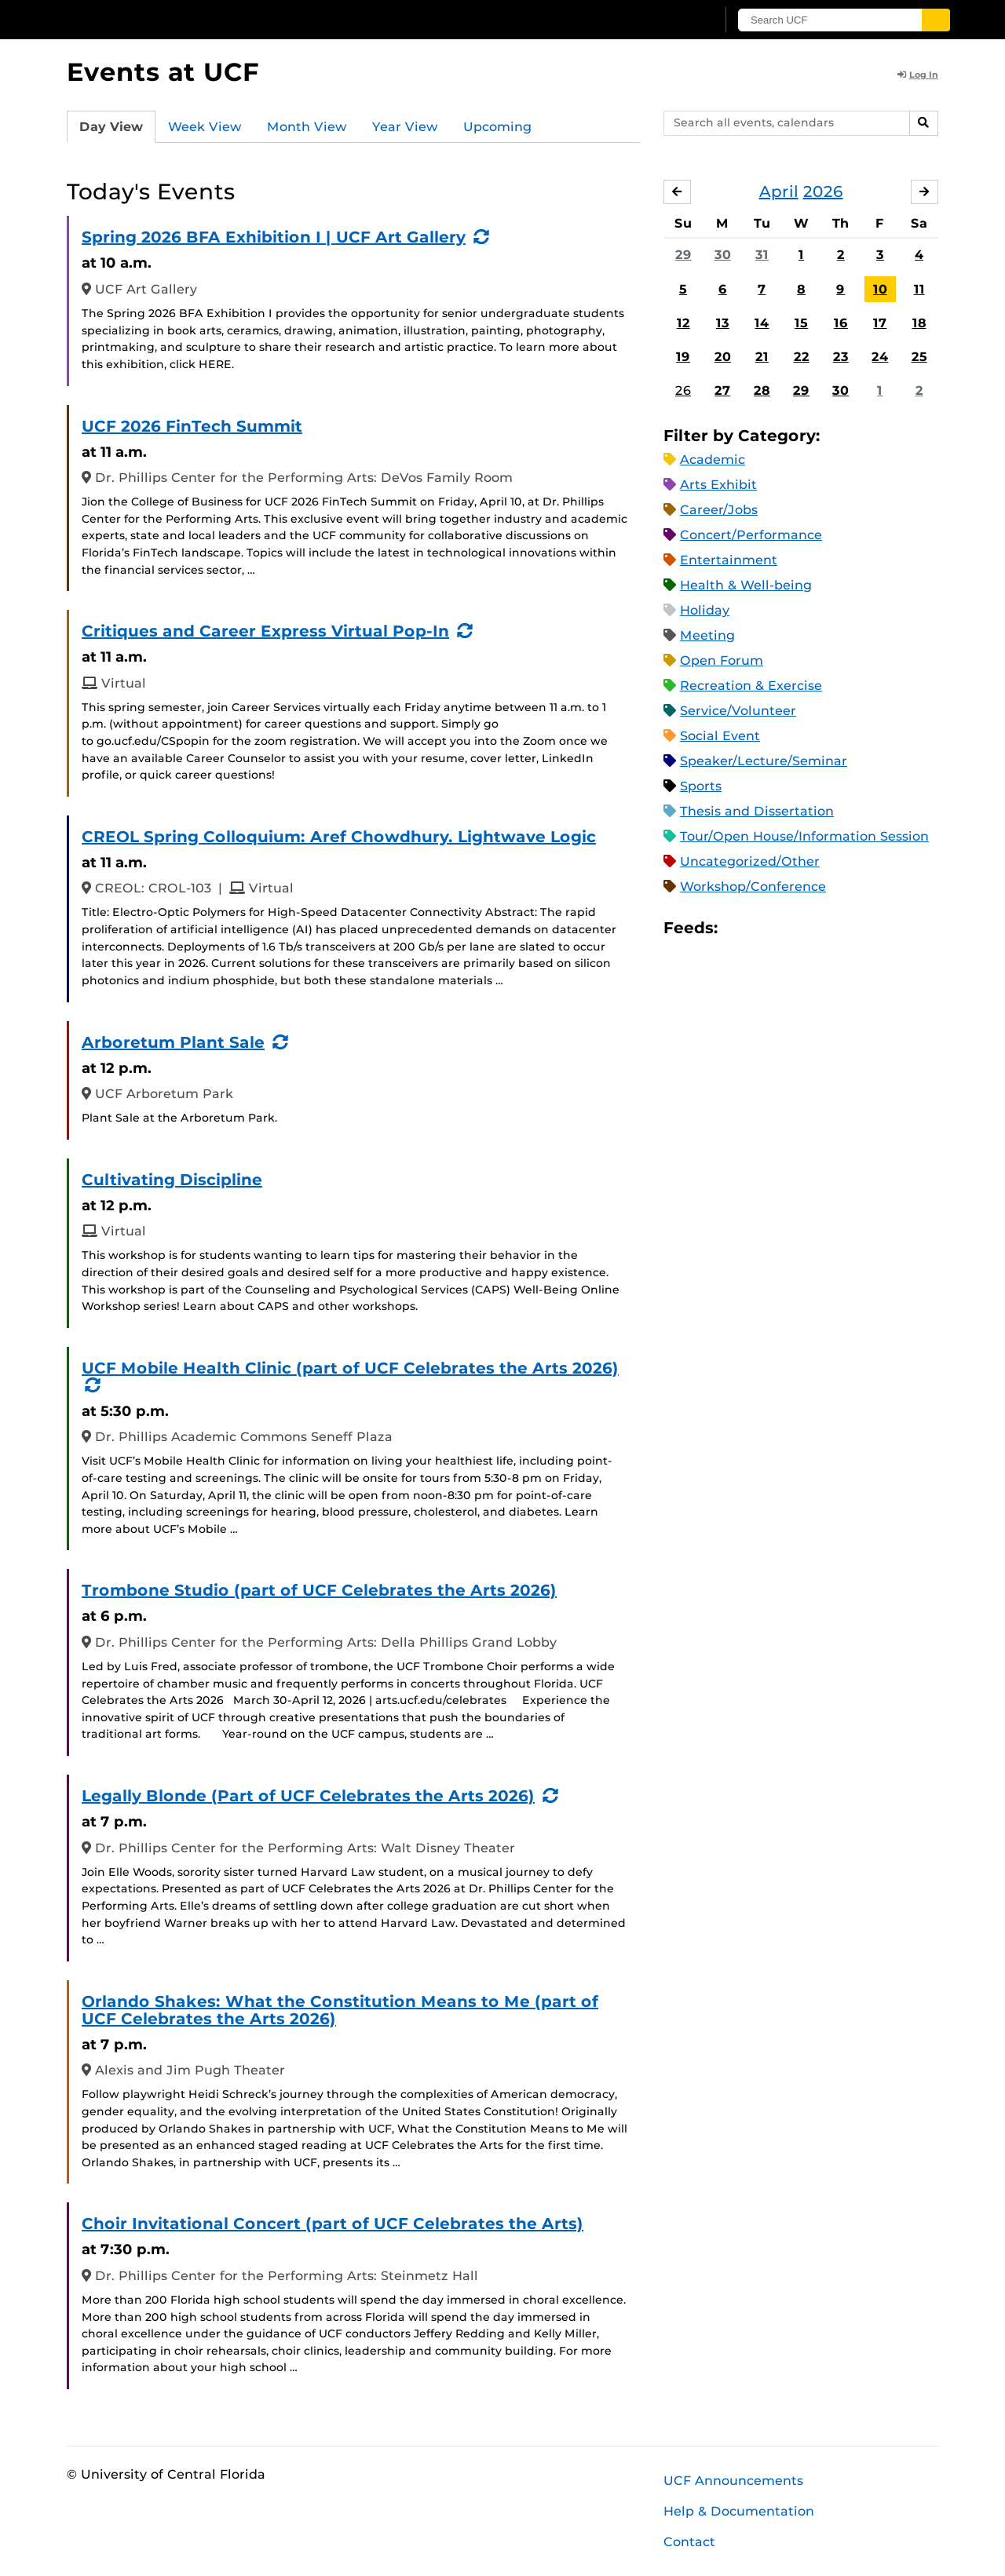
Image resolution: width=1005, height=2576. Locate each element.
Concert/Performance (751, 534)
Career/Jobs (719, 509)
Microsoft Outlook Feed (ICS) (764, 928)
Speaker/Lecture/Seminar (763, 760)
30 (722, 254)
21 (762, 356)
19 (683, 356)
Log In (917, 74)
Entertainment (728, 560)
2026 (823, 191)
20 (722, 356)
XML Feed (818, 928)
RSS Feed (791, 928)
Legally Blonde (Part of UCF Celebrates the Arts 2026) (308, 1795)
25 (919, 356)
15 (801, 323)
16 (841, 323)
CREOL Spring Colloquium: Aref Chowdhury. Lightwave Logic (339, 836)
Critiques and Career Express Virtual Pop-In (265, 631)
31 (762, 254)
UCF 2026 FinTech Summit (192, 426)
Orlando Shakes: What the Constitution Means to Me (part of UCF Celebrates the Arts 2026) (340, 2010)
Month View (307, 126)
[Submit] (936, 20)
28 (762, 390)
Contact (689, 2541)
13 (722, 323)
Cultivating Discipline (172, 1179)
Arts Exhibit (718, 484)
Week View (205, 126)
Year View (405, 126)
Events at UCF (163, 72)
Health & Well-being (746, 585)
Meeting (707, 635)
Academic (712, 459)
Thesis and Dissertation (757, 811)
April (779, 191)
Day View (111, 126)
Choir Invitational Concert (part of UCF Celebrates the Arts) (332, 2223)
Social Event (720, 735)
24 (880, 356)
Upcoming (497, 126)
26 (683, 390)
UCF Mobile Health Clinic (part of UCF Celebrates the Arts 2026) (350, 1368)
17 (879, 323)
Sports (701, 786)
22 (801, 356)
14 (762, 323)
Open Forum (721, 660)
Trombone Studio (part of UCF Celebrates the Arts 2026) (319, 1590)
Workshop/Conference (753, 886)
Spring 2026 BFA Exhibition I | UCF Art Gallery (274, 237)
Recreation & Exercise (751, 685)
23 (841, 356)
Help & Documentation (738, 2511)
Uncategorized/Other (750, 861)
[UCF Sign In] (665, 20)
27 (722, 390)
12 (683, 323)
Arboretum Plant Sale (173, 1042)
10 (880, 289)
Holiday (704, 610)
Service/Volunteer (738, 710)
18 (919, 323)
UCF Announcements (733, 2480)
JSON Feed (844, 928)
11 (919, 289)
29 (683, 254)
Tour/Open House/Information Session (804, 836)
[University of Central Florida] (181, 19)
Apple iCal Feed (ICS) (738, 928)
